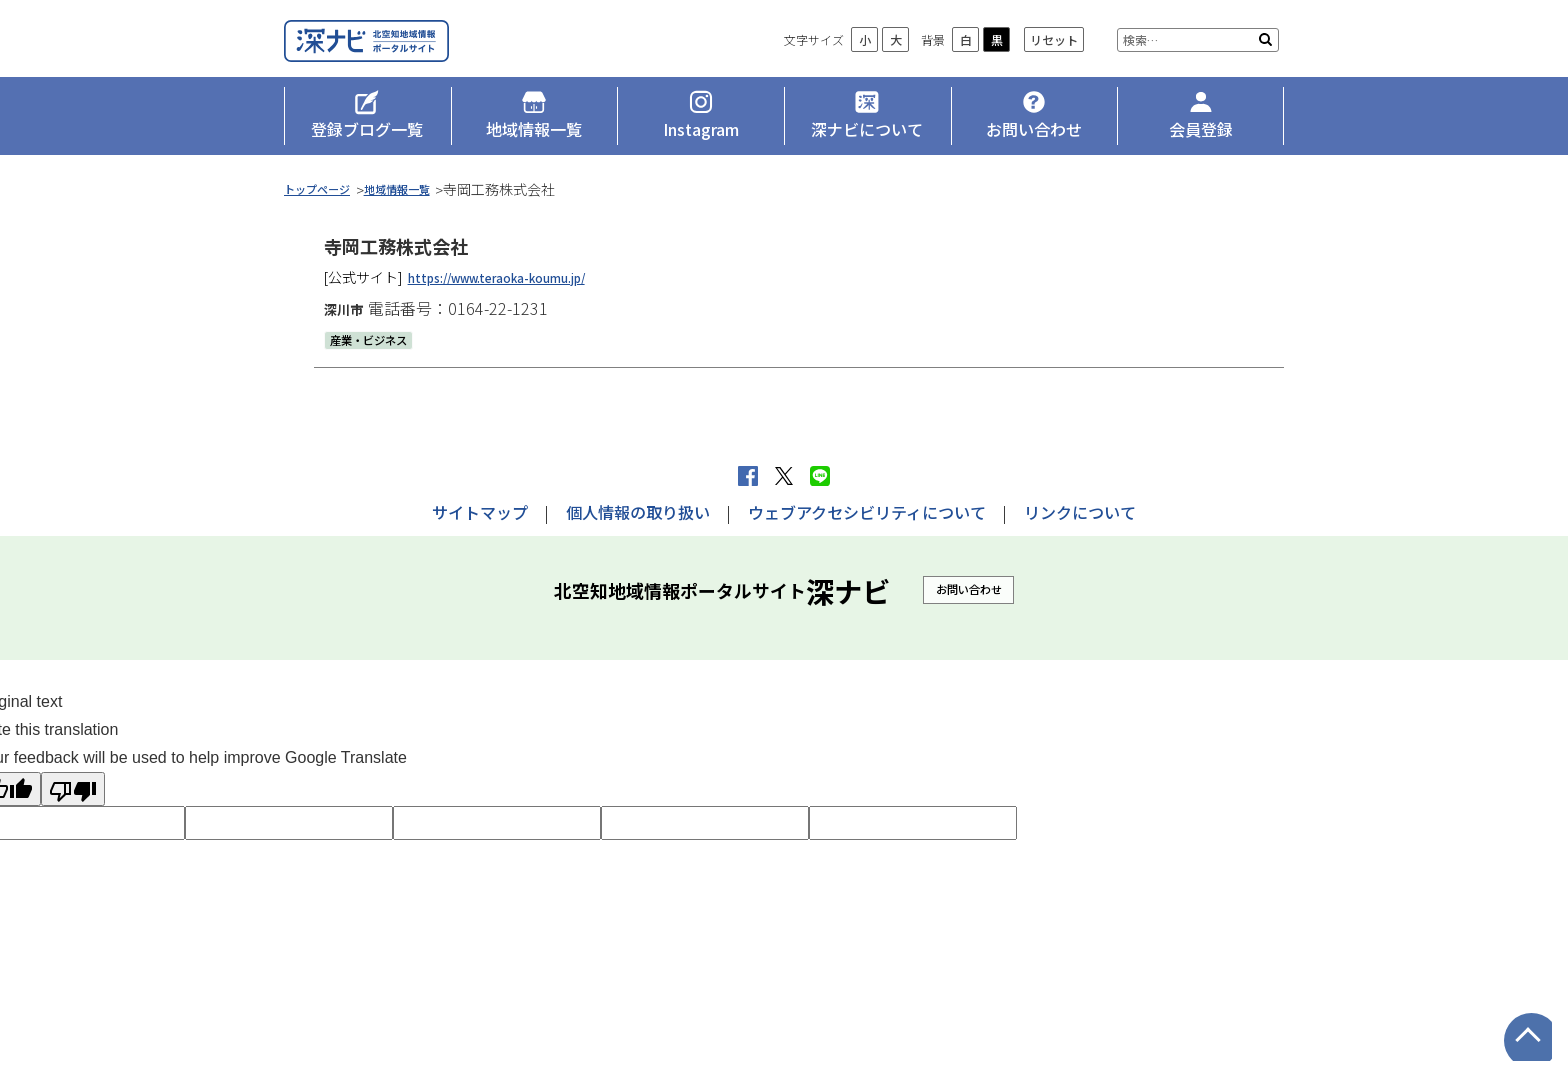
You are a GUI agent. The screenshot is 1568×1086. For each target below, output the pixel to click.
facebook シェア (748, 476)
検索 (1265, 70)
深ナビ (429, 56)
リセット (1054, 70)
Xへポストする (784, 476)
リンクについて (1080, 512)
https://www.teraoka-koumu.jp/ (518, 299)
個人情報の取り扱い (638, 512)
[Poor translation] (73, 789)
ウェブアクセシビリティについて (867, 512)
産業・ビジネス (379, 362)
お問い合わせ (969, 588)
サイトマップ (480, 512)
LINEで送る (820, 476)
